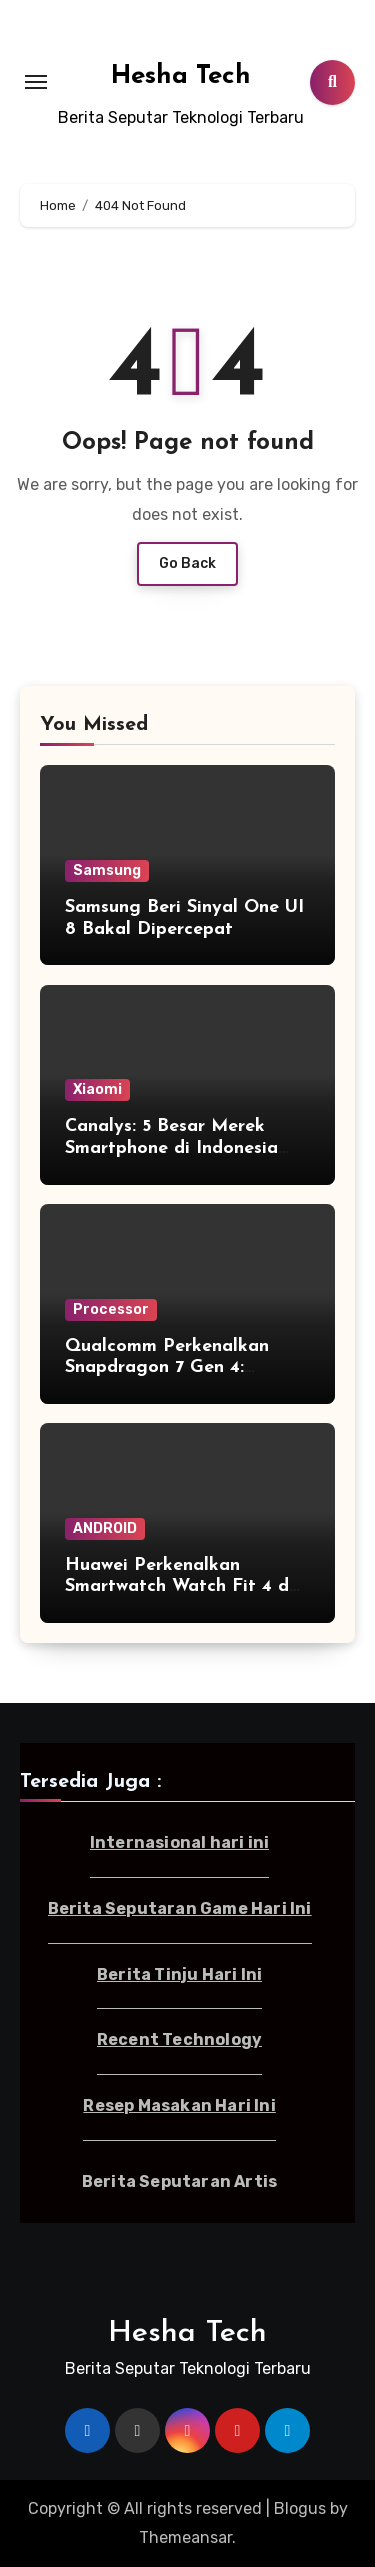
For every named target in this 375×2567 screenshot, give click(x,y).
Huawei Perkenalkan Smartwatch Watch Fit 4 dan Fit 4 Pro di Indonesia (187, 1587)
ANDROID (105, 1528)
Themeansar (185, 2537)
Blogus (300, 2508)
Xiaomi (97, 1089)
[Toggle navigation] (36, 82)
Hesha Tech (181, 76)
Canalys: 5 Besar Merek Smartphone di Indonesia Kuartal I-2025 (171, 1148)
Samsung (107, 870)
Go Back (187, 563)
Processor (111, 1309)
